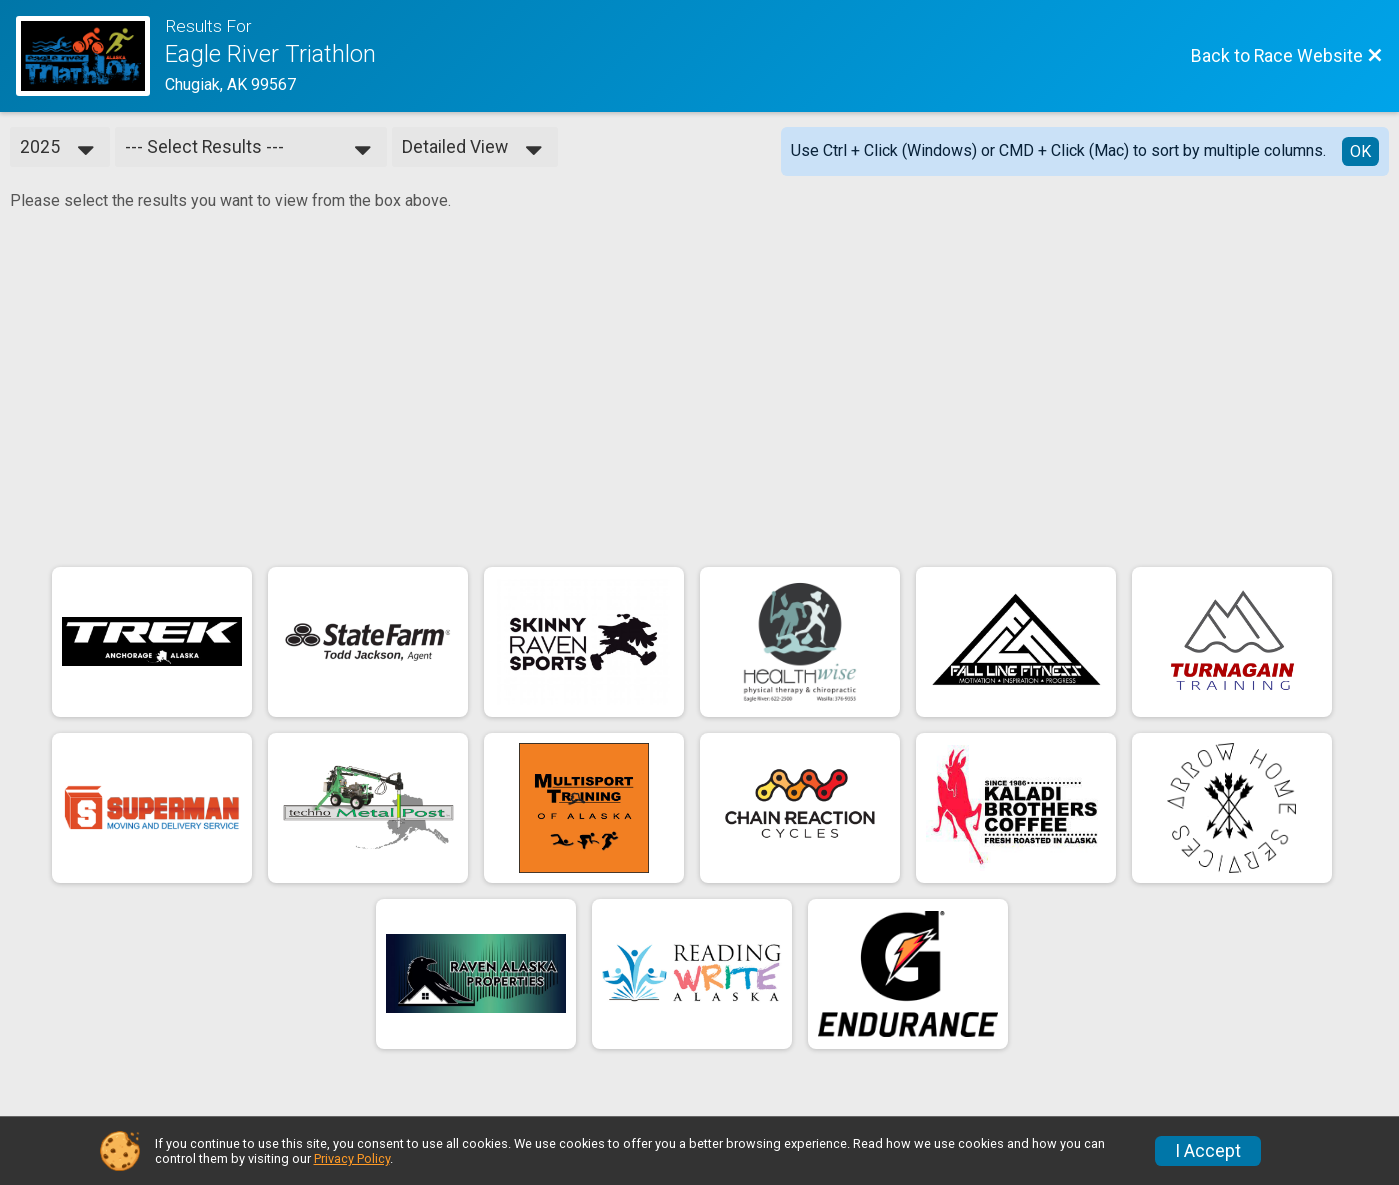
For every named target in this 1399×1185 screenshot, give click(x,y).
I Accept (1208, 1151)
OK (1360, 151)
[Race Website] (90, 56)
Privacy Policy (352, 1158)
